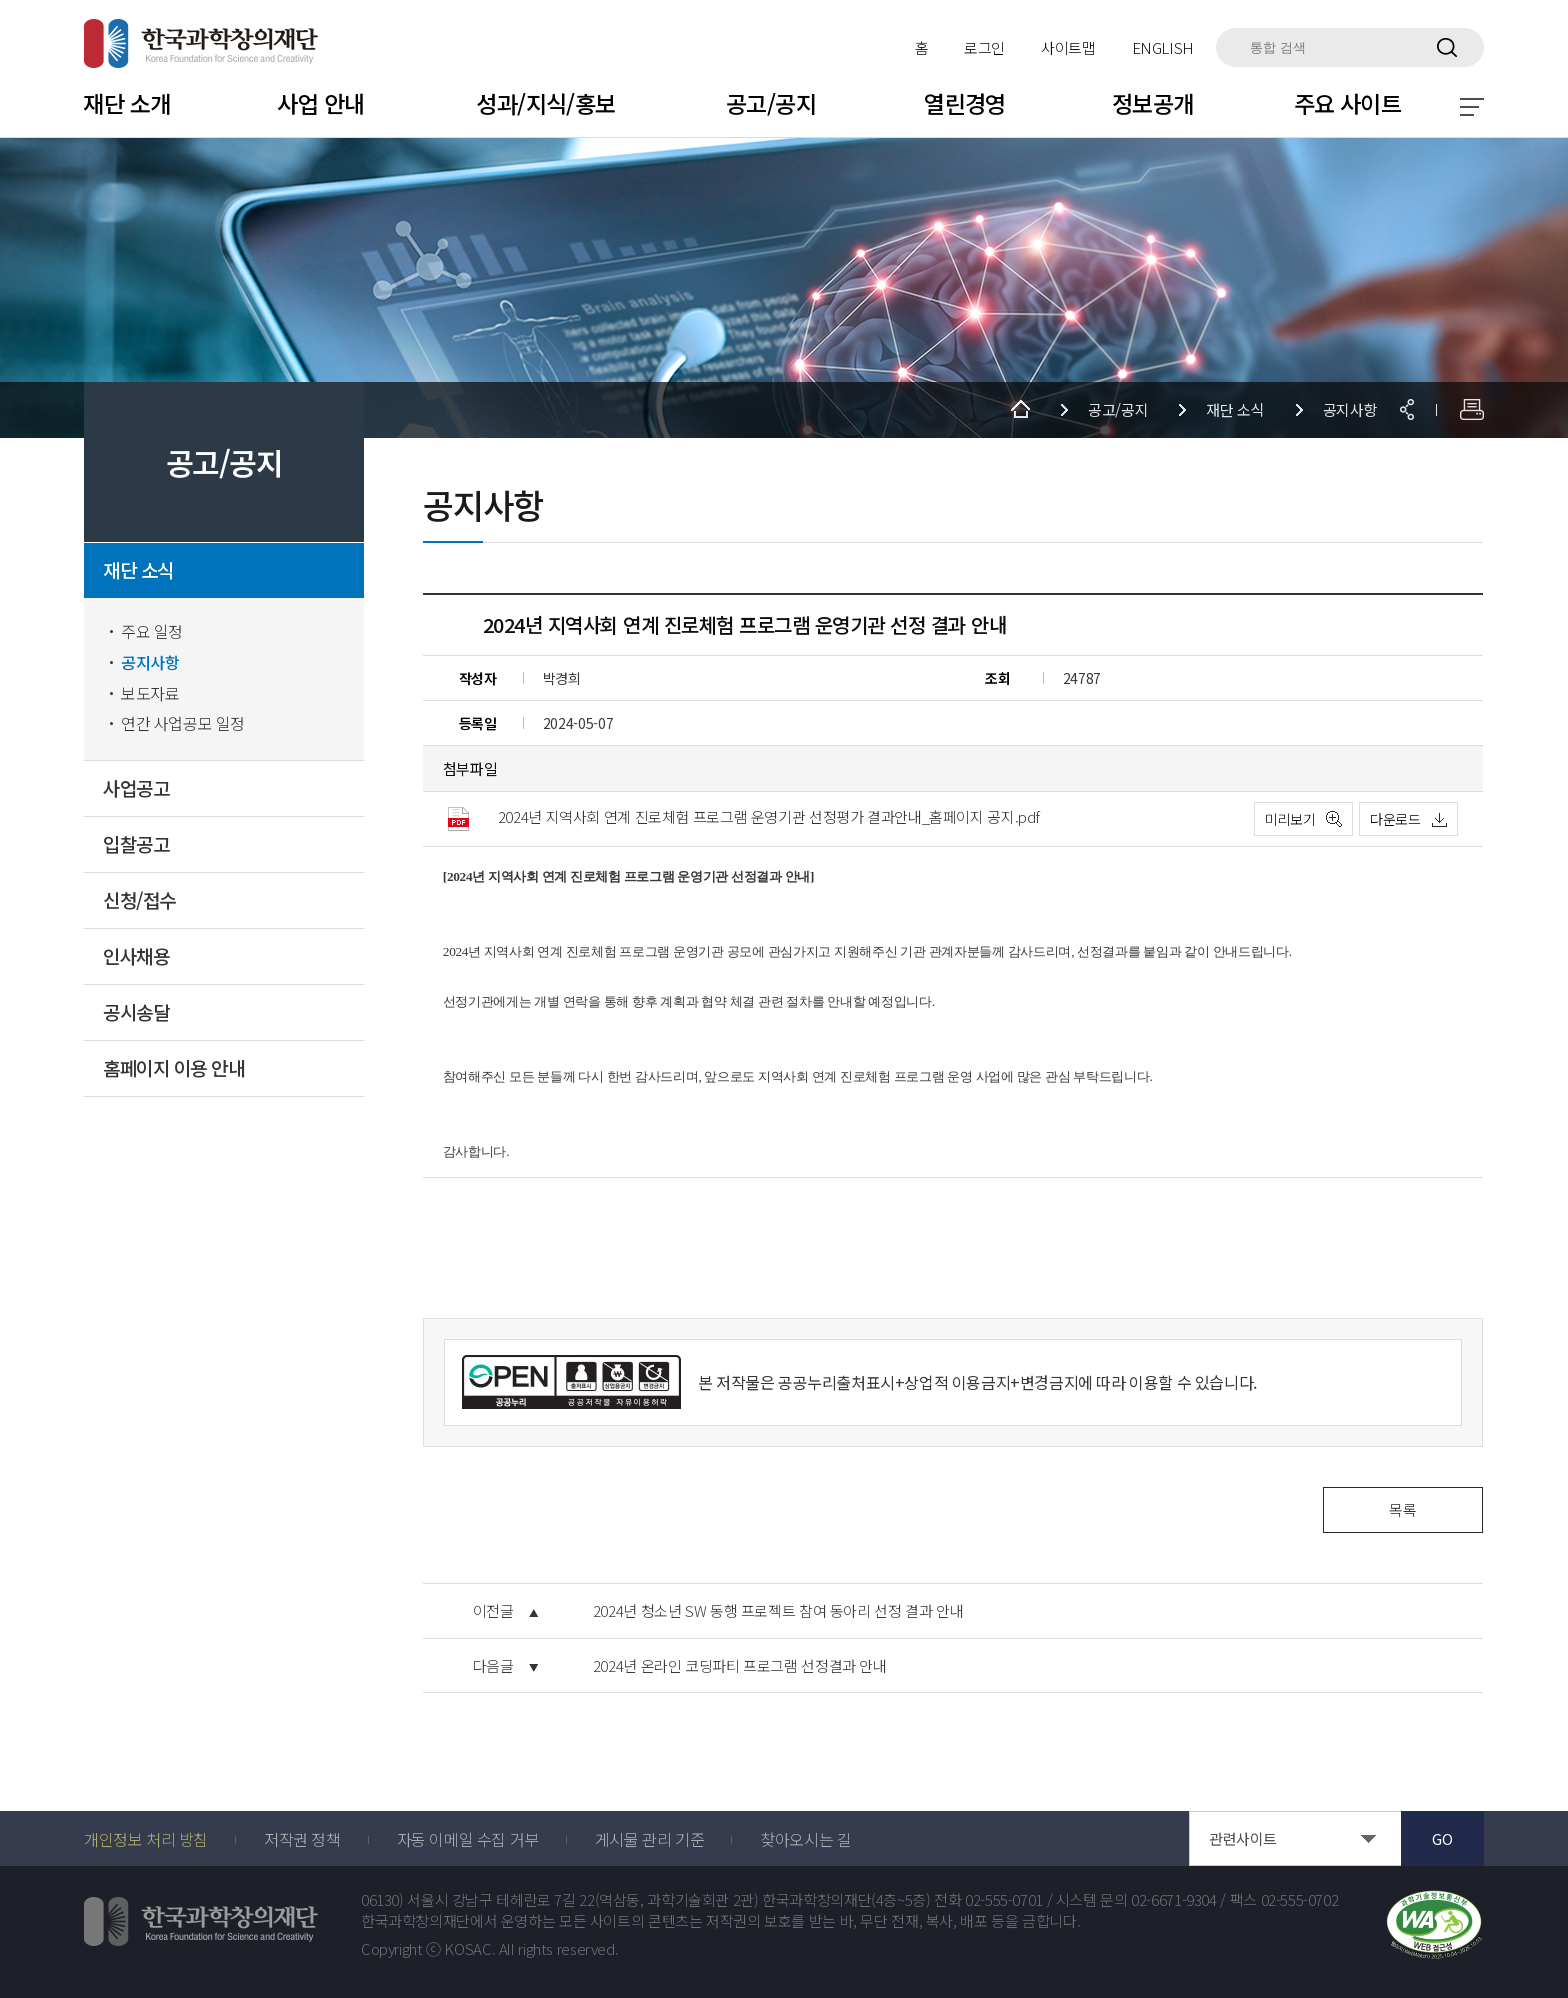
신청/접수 (139, 900)
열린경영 (965, 103)
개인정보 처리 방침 (146, 1839)
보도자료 (150, 693)
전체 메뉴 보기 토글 (1472, 107)
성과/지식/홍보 (545, 103)
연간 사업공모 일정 (183, 723)
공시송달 (136, 1012)
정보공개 (1153, 103)
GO (1442, 1838)
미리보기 (1290, 819)
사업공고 (136, 788)
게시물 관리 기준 (649, 1839)
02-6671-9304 (1174, 1900)
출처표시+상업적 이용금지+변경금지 (957, 1382)
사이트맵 (1068, 47)
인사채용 (136, 956)
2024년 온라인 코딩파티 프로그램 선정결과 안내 (740, 1666)
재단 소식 (138, 570)
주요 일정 (152, 631)
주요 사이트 (1348, 103)
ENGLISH (1163, 47)
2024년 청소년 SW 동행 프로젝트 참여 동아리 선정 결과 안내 (778, 1611)
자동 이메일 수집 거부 (468, 1839)
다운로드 (1395, 819)
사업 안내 (320, 103)
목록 (1402, 1509)
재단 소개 (126, 103)
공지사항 (150, 662)
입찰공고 (136, 844)
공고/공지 (771, 103)
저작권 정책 (302, 1839)
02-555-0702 (1300, 1900)
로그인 (984, 47)
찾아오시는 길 (805, 1839)
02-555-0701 (1004, 1900)
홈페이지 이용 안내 (173, 1068)
